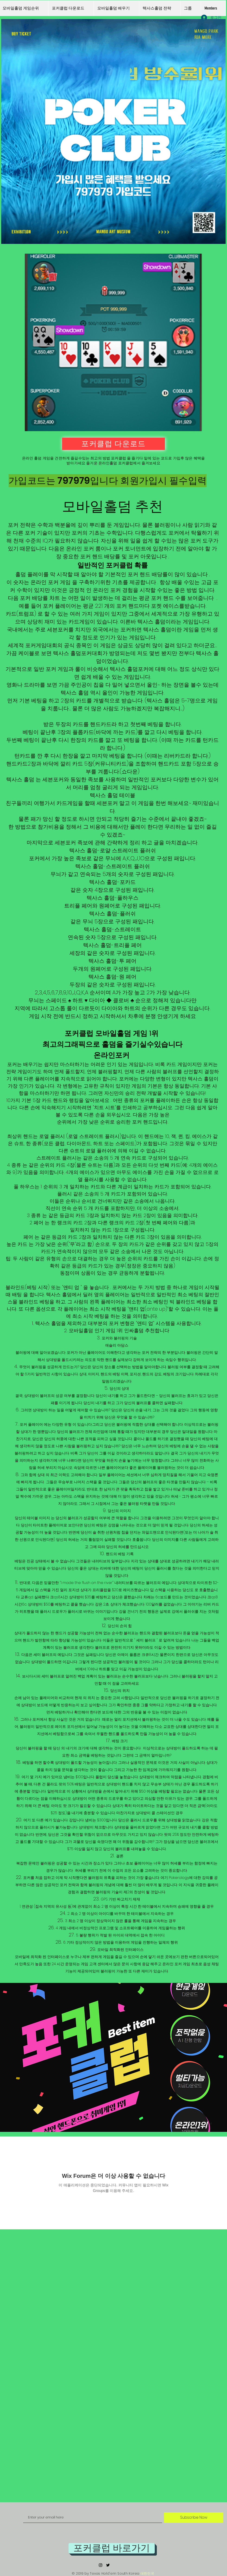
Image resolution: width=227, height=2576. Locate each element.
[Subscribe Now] (193, 2517)
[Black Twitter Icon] (108, 2565)
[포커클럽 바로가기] (112, 2548)
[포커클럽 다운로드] (113, 444)
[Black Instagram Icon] (100, 2565)
